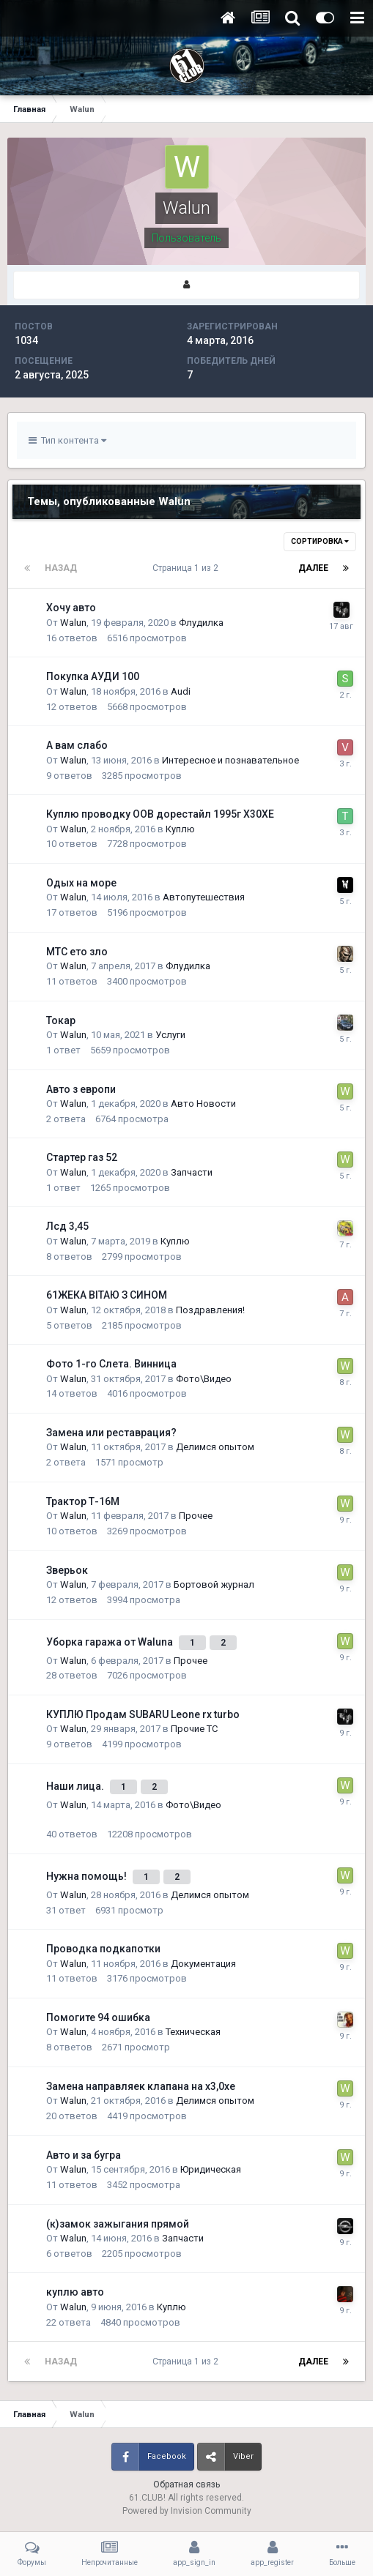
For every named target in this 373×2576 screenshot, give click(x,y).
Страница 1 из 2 (187, 568)
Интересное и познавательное (230, 760)
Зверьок (67, 1570)
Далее (313, 568)
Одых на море (81, 883)
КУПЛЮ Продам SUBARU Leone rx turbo (143, 1714)
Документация (203, 1963)
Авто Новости (203, 1103)
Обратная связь (186, 2484)
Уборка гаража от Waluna (110, 1642)
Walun (73, 622)
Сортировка (320, 541)
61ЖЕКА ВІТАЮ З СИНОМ (106, 1295)
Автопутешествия (204, 897)
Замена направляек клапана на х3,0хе (140, 2086)
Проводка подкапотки (103, 1949)
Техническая (193, 2031)
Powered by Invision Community (186, 2511)
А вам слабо (77, 745)
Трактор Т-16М (82, 1501)
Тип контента (67, 440)
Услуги (170, 1034)
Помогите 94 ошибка (98, 2017)
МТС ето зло (77, 951)
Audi (181, 691)
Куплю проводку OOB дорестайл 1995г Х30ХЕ (160, 814)
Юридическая (210, 2169)
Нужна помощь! (87, 1876)
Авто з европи (81, 1089)
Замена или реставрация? (111, 1432)
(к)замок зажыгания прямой (117, 2224)
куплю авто (75, 2292)
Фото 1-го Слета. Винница (111, 1364)
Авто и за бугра (83, 2155)
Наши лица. (76, 1786)
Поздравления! (210, 1309)
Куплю (180, 829)
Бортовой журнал (214, 1584)
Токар (60, 1020)
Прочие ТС (194, 1728)
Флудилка (201, 622)
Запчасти (192, 1172)
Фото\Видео (204, 1378)
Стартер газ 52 (81, 1157)
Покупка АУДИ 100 (92, 676)
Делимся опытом (215, 1446)
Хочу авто (71, 607)
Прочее (196, 1515)
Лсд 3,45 (67, 1226)
